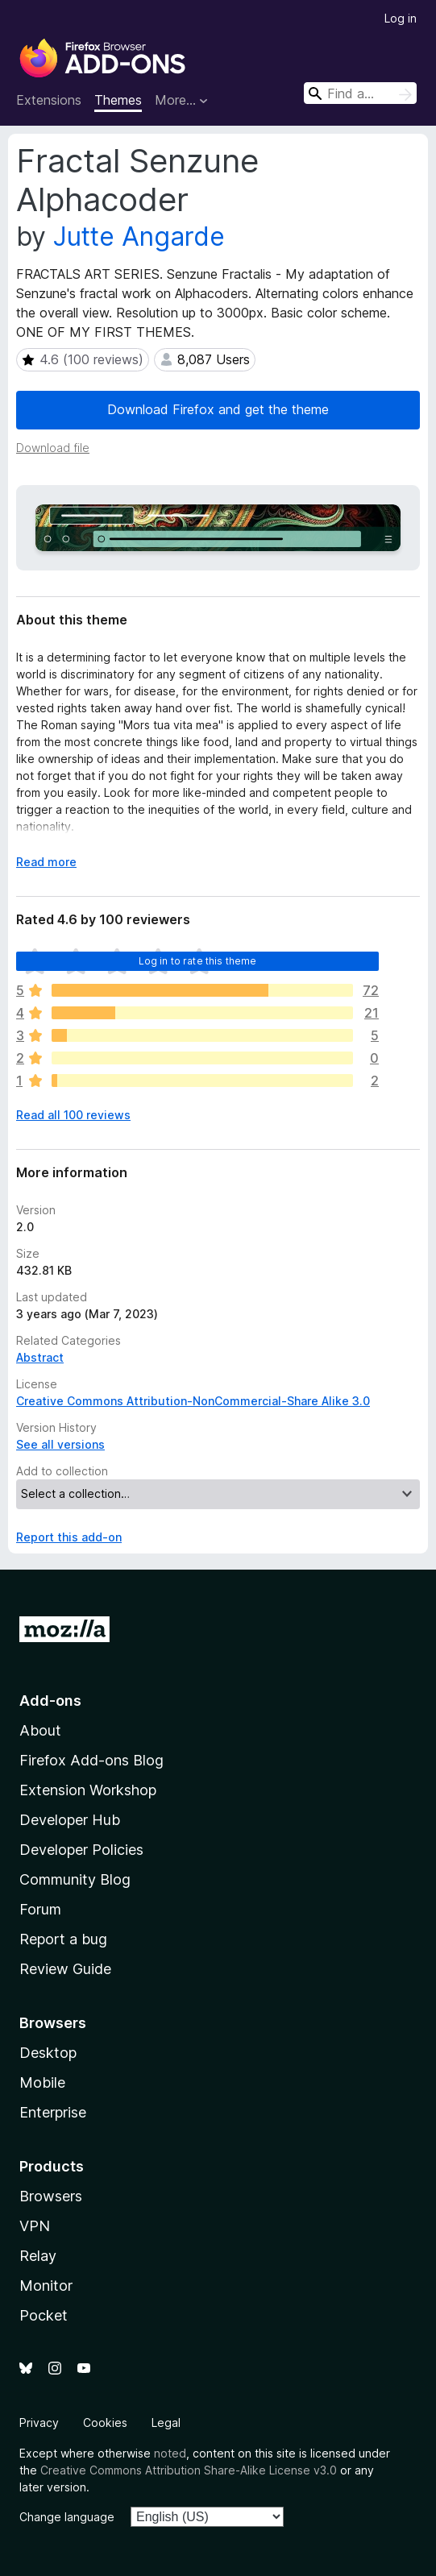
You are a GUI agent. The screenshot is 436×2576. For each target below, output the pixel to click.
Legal (166, 2422)
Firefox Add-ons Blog (91, 1760)
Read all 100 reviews (73, 1115)
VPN (34, 2225)
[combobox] (360, 93)
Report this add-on (69, 1537)
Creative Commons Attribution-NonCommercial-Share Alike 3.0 (193, 1401)
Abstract (40, 1357)
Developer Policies (81, 1849)
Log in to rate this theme (198, 961)
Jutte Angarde (139, 236)
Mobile (42, 2082)
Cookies (105, 2422)
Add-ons (50, 1700)
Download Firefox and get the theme (218, 409)
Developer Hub (69, 1819)
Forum (40, 1909)
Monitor (46, 2285)
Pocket (43, 2315)
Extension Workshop (87, 1790)
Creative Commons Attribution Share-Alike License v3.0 (188, 2470)
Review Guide (65, 1968)
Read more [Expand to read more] (46, 862)
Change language (66, 2517)
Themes (118, 100)
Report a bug (63, 1939)
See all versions (60, 1444)
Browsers (50, 2196)
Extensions (48, 100)
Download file (52, 447)
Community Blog (75, 1879)
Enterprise (52, 2112)
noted (170, 2453)
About (40, 1730)
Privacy (39, 2422)
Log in (400, 18)
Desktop (48, 2052)
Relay (37, 2255)
